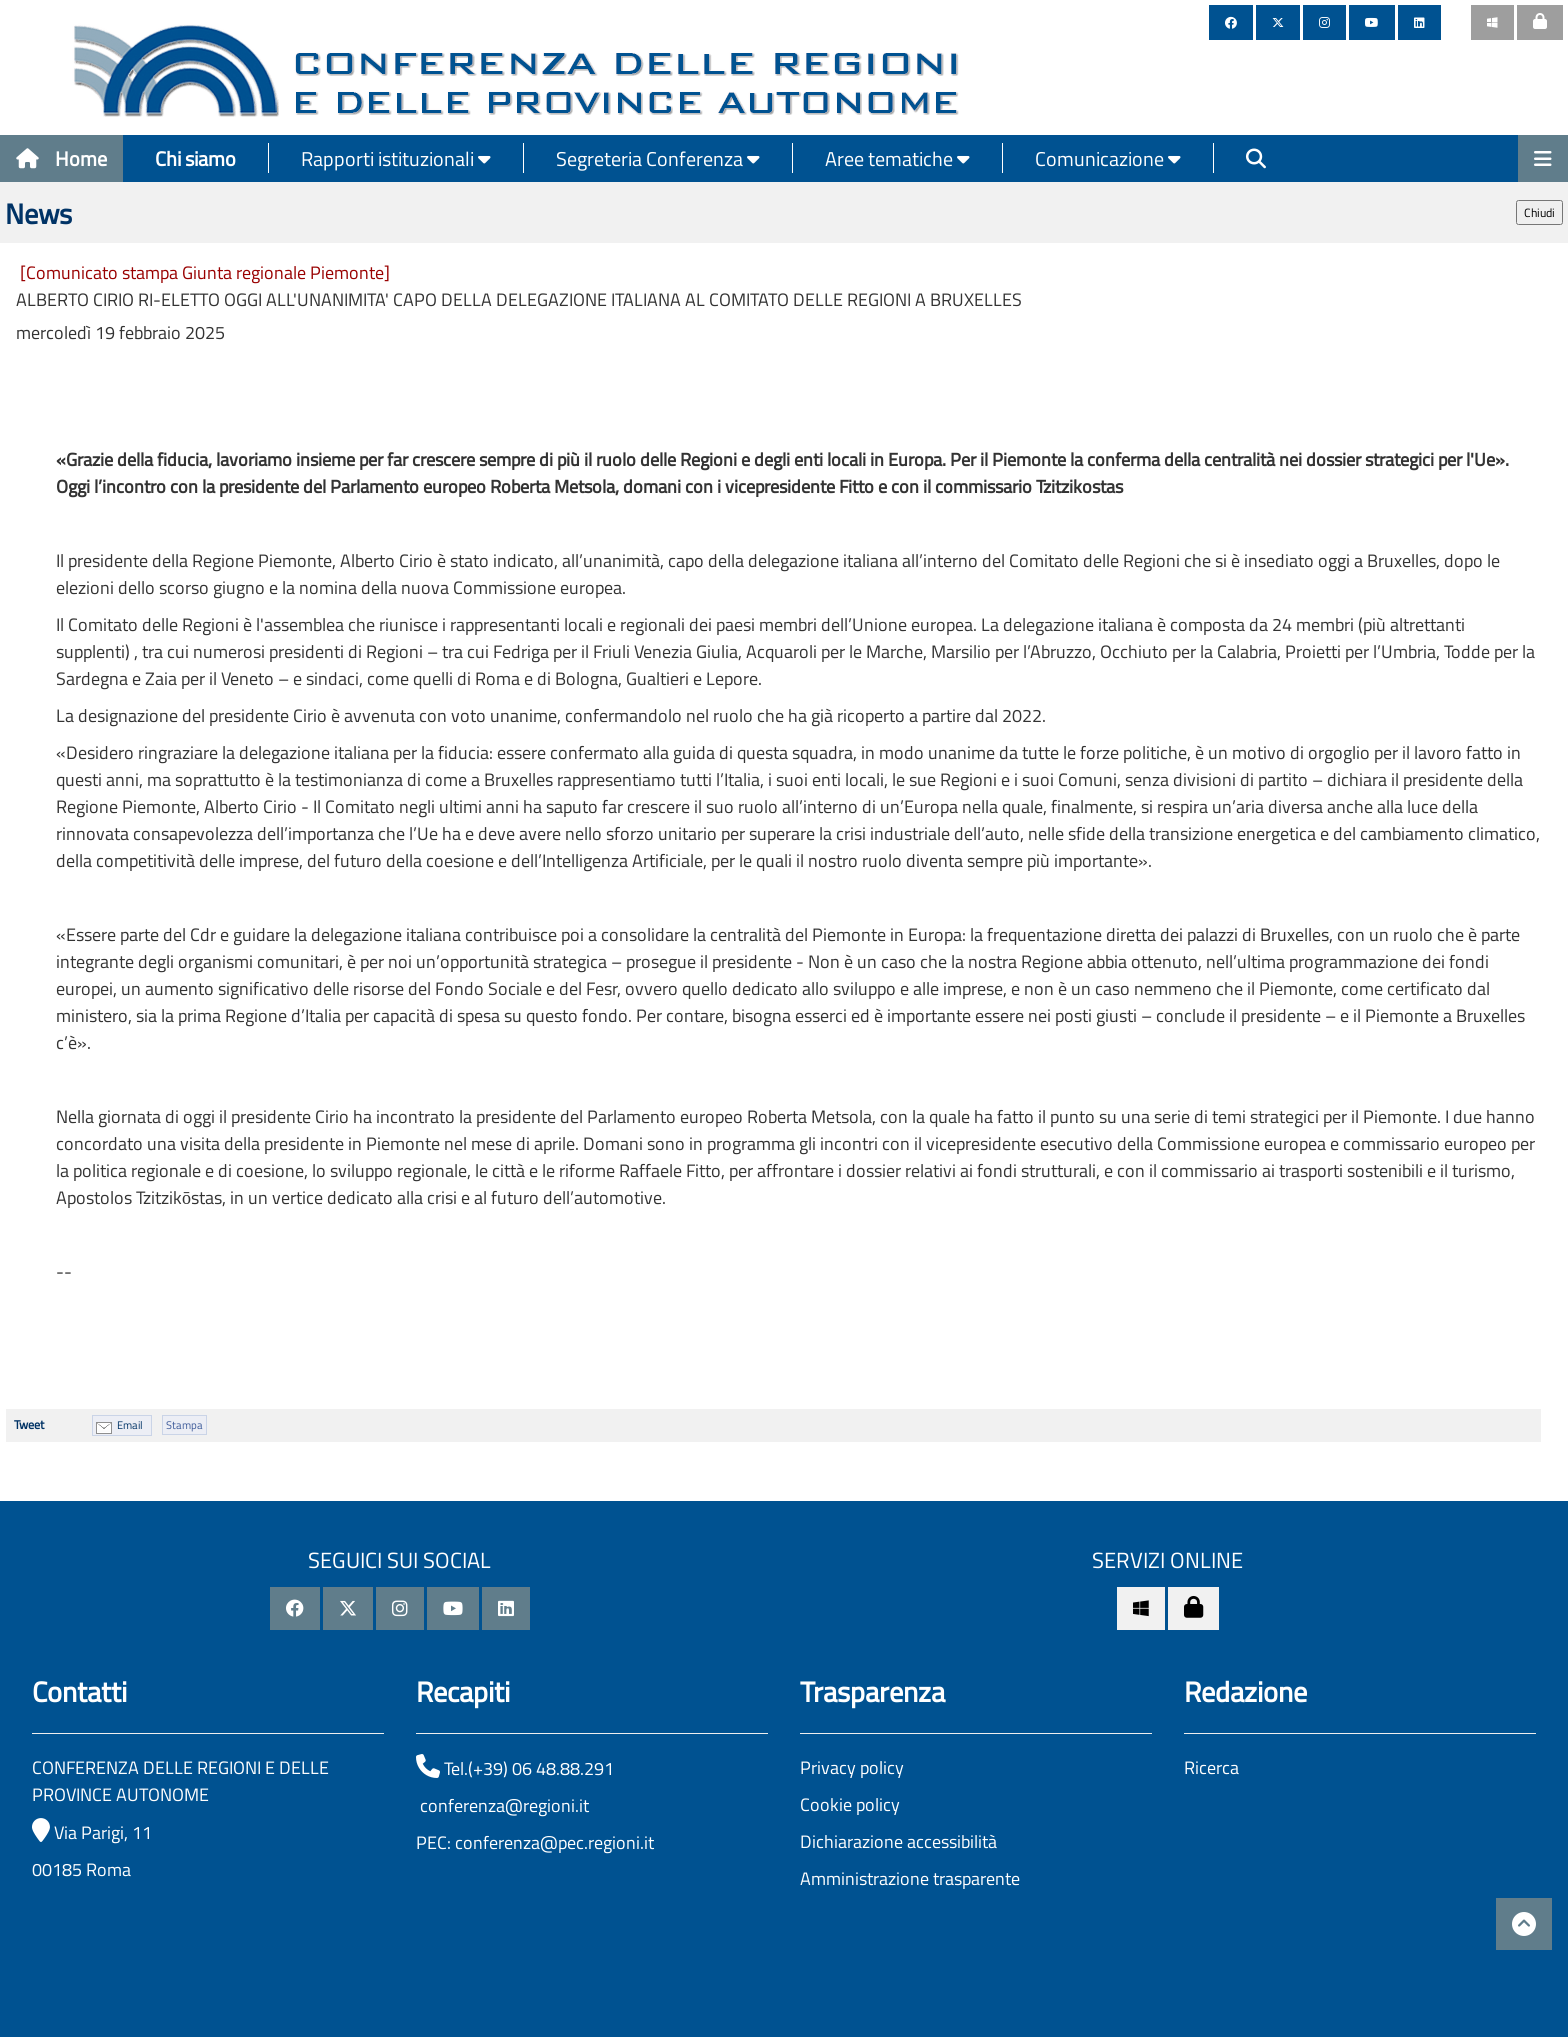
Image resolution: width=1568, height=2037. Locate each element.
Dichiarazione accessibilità (898, 1841)
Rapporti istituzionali (396, 158)
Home (61, 158)
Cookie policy (850, 1804)
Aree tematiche (897, 158)
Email (130, 1425)
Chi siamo (195, 158)
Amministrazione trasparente (910, 1878)
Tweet (29, 1424)
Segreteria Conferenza (658, 158)
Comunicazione (1108, 158)
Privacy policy (852, 1767)
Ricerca (1211, 1767)
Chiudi (1539, 212)
